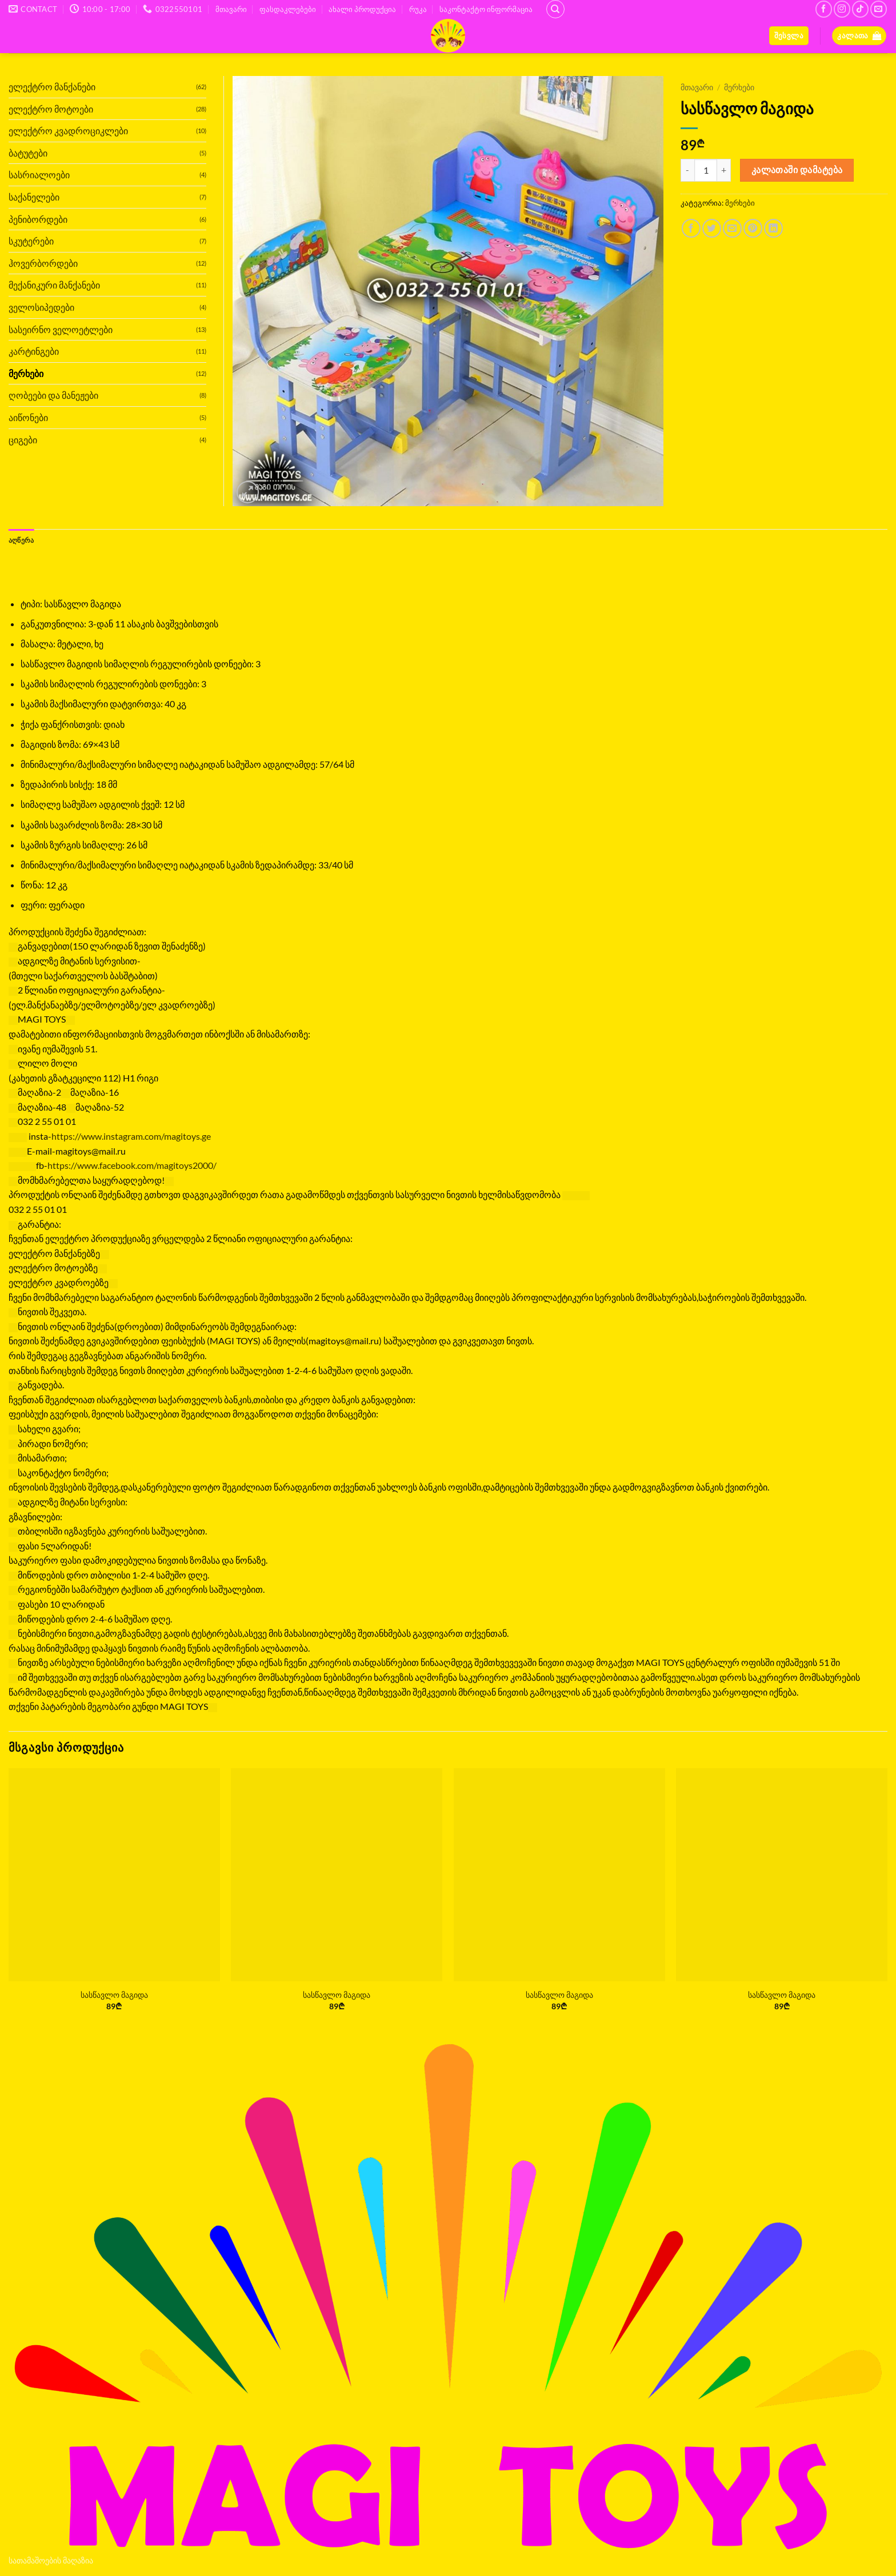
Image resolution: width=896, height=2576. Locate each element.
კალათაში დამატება (797, 170)
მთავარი (231, 9)
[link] (132, 1165)
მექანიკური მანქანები (54, 284)
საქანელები (34, 196)
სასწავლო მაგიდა (114, 1995)
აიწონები (28, 417)
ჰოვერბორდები (43, 263)
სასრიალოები (39, 174)
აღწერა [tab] (23, 540)
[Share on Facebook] (691, 228)
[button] (789, 35)
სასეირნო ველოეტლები (61, 329)
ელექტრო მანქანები (52, 86)
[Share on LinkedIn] (773, 228)
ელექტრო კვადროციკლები (68, 130)
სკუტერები (31, 240)
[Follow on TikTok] (860, 9)
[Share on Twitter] (711, 228)
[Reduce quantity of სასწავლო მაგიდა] (687, 170)
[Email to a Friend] (732, 228)
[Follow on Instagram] (842, 9)
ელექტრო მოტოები (51, 108)
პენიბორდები (38, 219)
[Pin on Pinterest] (752, 228)
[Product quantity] (705, 170)
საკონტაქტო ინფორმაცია (486, 9)
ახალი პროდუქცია (362, 9)
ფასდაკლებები (287, 9)
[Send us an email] (878, 9)
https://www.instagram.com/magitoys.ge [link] (131, 1136)
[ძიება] (555, 9)
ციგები (23, 439)
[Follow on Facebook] (823, 9)
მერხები (739, 87)
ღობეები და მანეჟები (53, 395)
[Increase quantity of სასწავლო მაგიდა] (724, 170)
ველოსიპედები (41, 307)
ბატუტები (28, 152)
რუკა (418, 9)
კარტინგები (34, 351)
